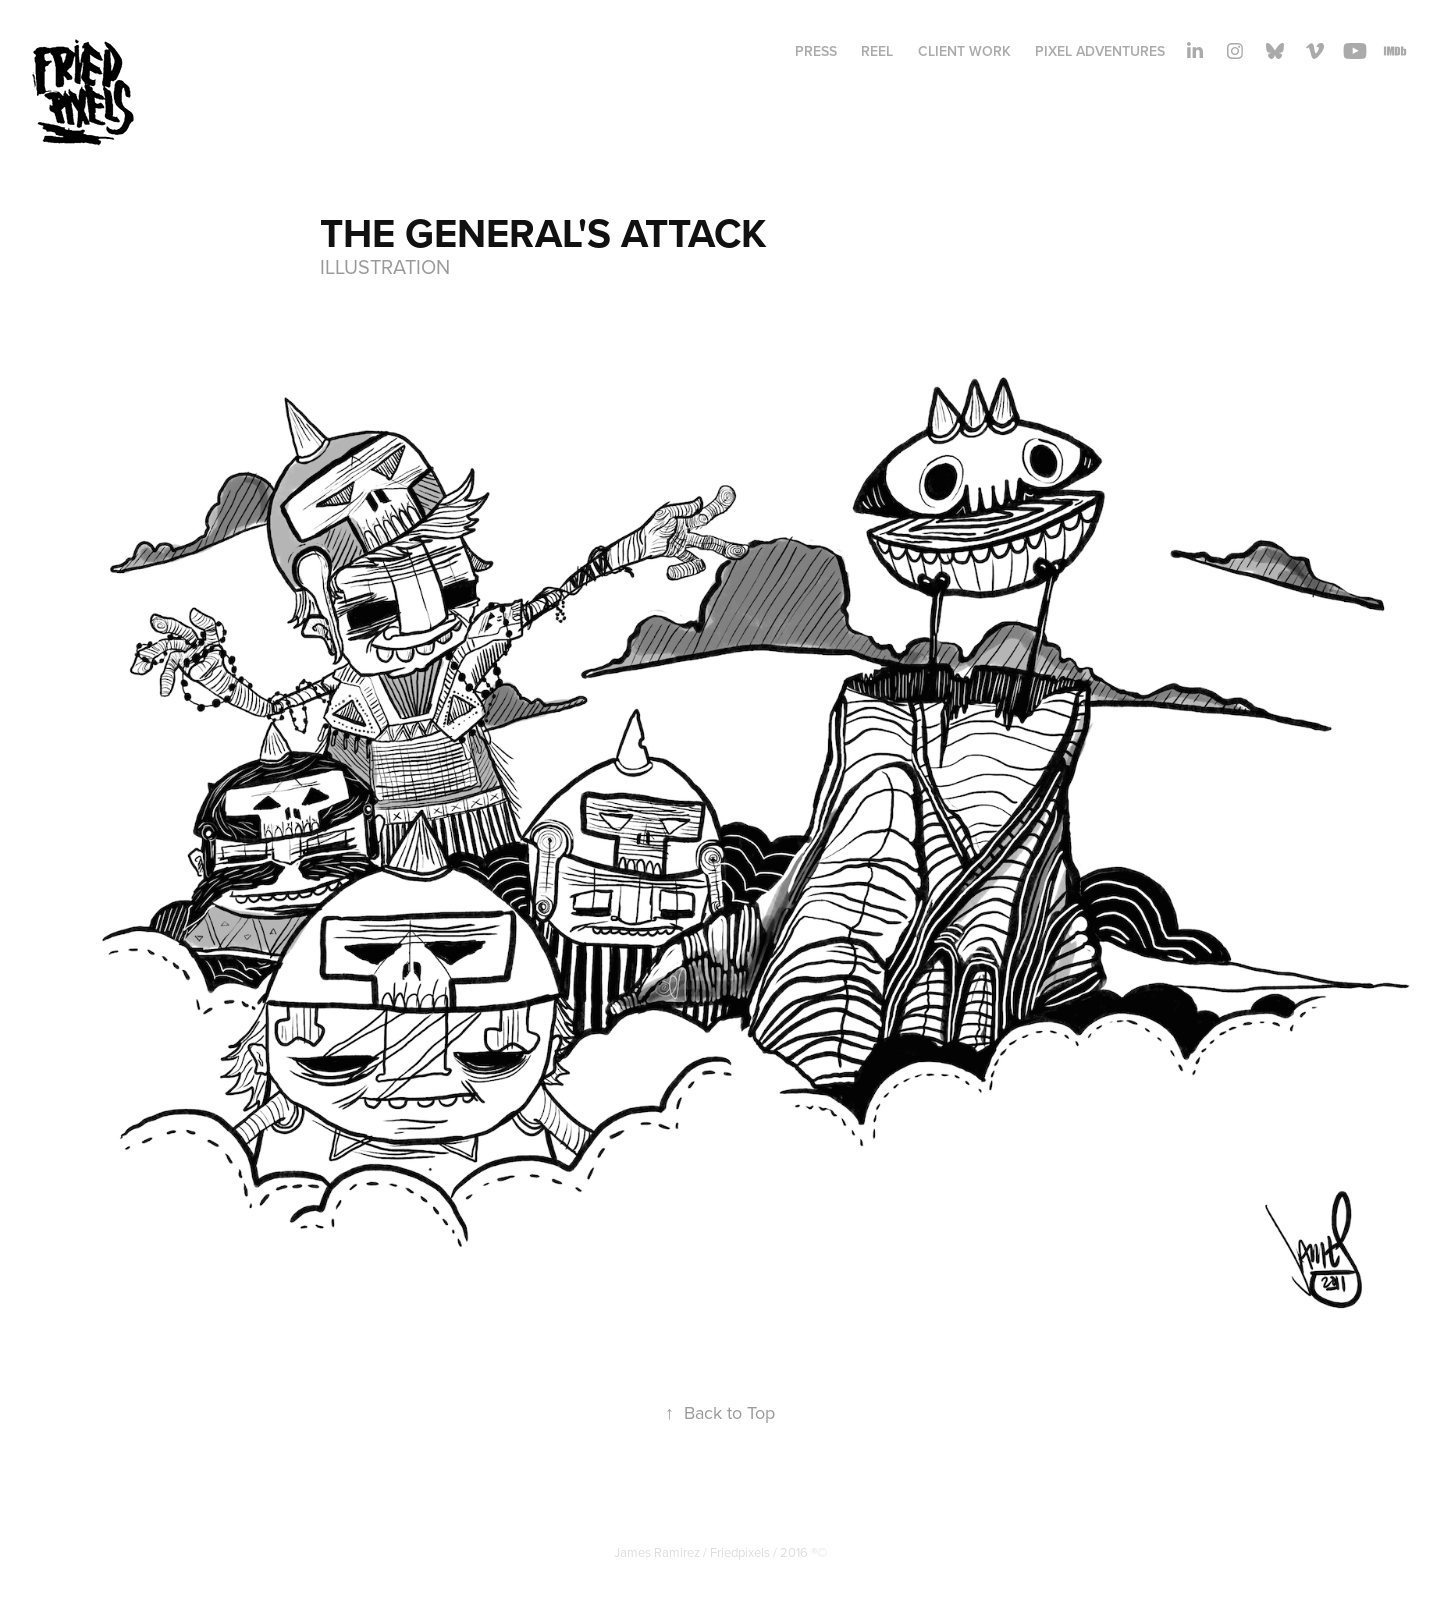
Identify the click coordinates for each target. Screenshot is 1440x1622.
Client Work (964, 51)
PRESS (816, 51)
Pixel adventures (1100, 51)
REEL (877, 51)
